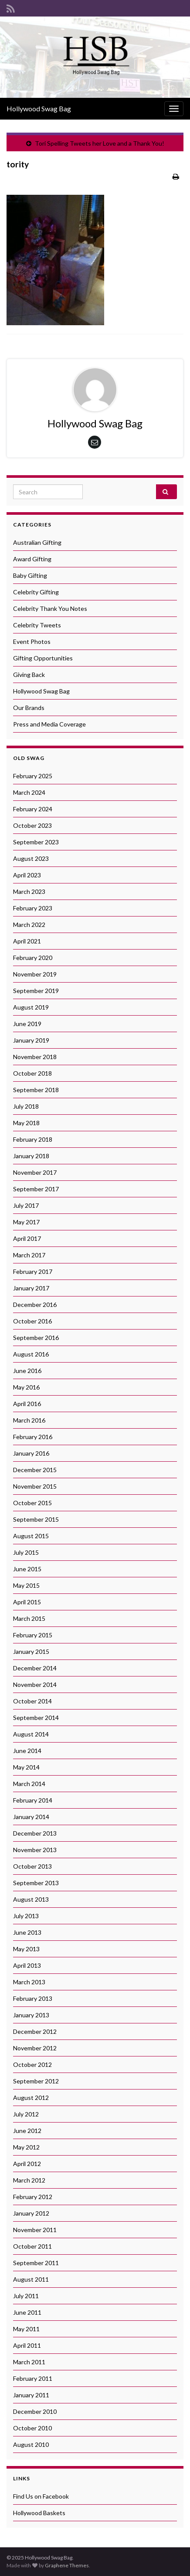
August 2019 (31, 1007)
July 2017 (26, 1205)
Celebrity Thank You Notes (50, 608)
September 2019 (36, 990)
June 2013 (27, 1932)
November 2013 (35, 1849)
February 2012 (32, 2196)
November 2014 (35, 1684)
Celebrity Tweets (37, 625)
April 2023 (27, 875)
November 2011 (35, 2229)
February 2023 (32, 908)
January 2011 (31, 2395)
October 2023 (32, 825)
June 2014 (27, 1750)
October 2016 (32, 1321)
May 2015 (26, 1585)
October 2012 (32, 2064)
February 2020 (32, 957)
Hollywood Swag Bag (39, 108)
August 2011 (31, 2279)
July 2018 (26, 1106)
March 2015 (29, 1618)
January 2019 (31, 1040)
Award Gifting (32, 559)
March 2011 (29, 2362)
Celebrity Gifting (36, 592)
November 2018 (35, 1056)
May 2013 (26, 1949)
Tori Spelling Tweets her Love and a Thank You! (99, 143)
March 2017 (29, 1255)
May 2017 (26, 1222)
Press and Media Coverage (49, 724)
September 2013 (36, 1882)
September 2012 (36, 2081)
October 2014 (32, 1701)
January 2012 (31, 2213)
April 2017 (27, 1238)
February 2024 (32, 809)
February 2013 (32, 1998)
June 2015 (27, 1569)
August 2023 (31, 858)
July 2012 (26, 2114)
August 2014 (31, 1734)
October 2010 (32, 2428)
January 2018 (31, 1156)
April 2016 (27, 1403)
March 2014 (29, 1783)
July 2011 (26, 2295)
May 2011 (26, 2329)
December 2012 (35, 2031)
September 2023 (36, 842)
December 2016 (35, 1304)
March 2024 (29, 792)
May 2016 (26, 1387)
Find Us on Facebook (41, 2496)
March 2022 (29, 924)
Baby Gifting (30, 575)
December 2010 (35, 2411)
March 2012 (29, 2180)
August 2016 (31, 1354)
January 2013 (31, 2015)
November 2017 (35, 1172)
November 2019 (35, 974)
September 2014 (36, 1717)
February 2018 (32, 1139)
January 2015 (31, 1651)
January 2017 (31, 1288)
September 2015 (36, 1519)
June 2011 (27, 2312)
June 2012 (27, 2130)
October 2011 (32, 2246)
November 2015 (35, 1486)
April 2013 (27, 1965)
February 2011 (32, 2378)
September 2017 (36, 1189)
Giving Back (29, 674)
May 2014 (26, 1767)
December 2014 (35, 1668)
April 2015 (27, 1602)
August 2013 (31, 1899)
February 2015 (32, 1635)
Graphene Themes (67, 2565)
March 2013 (29, 1982)
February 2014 (32, 1800)
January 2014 (31, 1816)
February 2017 (32, 1271)
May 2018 (26, 1122)
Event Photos (32, 641)
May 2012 (26, 2147)
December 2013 (35, 1833)
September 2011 (36, 2262)
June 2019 (27, 1023)
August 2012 (31, 2097)
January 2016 (31, 1453)
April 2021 (27, 941)
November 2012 (35, 2048)
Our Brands (28, 707)
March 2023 (29, 891)
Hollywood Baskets (39, 2512)
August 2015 (31, 1536)
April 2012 (27, 2163)
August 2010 (31, 2444)
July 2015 (26, 1552)
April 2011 (27, 2345)
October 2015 (32, 1502)
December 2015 (35, 1469)
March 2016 (29, 1420)
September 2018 (36, 1089)
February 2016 (32, 1436)
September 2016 (36, 1337)
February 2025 (32, 776)
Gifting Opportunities (43, 658)
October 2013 (32, 1866)
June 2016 (27, 1370)
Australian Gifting (37, 542)
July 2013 (26, 1916)
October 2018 (32, 1073)
